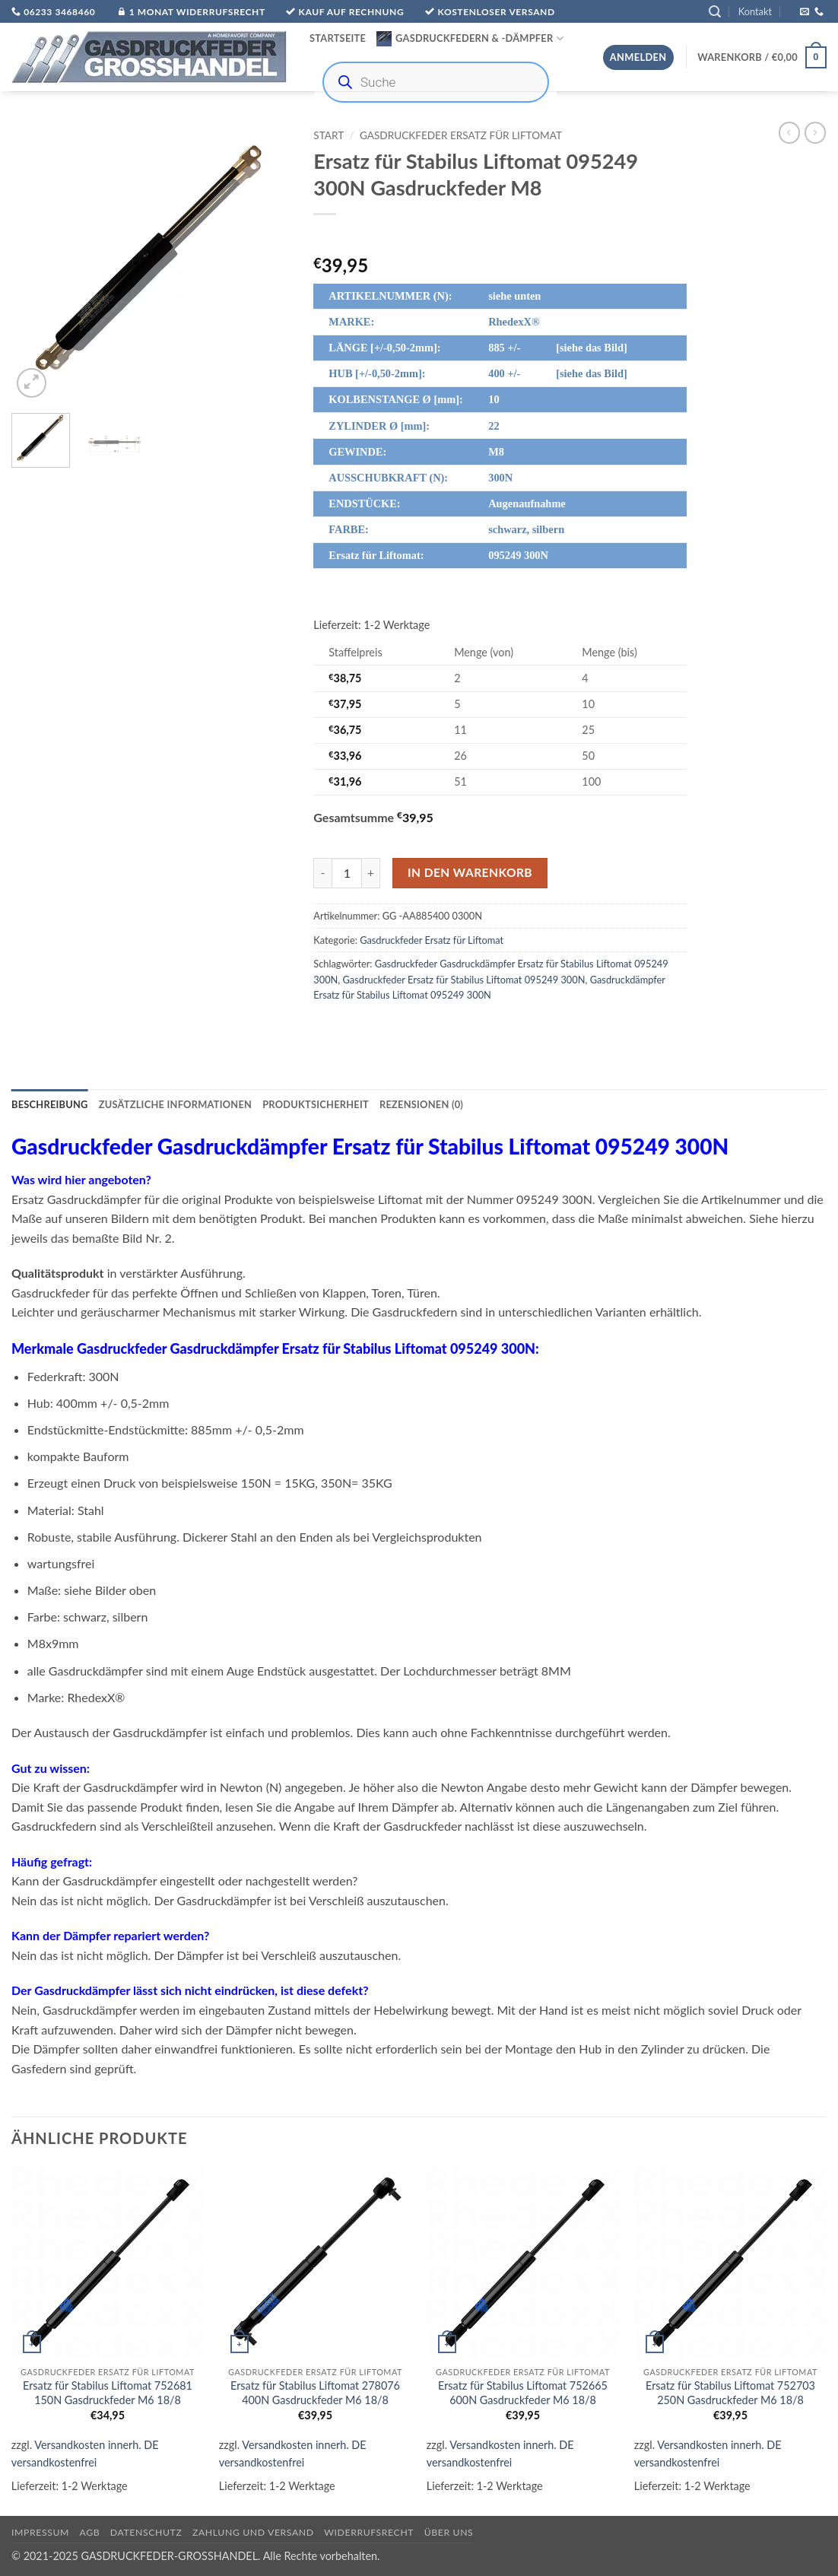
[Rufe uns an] (819, 12)
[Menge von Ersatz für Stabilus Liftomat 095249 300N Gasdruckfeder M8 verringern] (322, 873)
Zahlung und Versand (253, 2532)
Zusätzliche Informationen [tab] (175, 1104)
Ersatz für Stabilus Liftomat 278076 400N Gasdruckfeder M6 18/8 (315, 2392)
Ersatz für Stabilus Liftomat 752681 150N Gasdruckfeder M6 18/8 (107, 2392)
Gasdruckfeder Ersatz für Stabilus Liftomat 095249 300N (464, 980)
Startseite (337, 38)
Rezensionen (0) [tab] (421, 1104)
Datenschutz (146, 2532)
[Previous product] (815, 132)
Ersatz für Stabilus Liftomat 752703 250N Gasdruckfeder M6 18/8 (730, 2392)
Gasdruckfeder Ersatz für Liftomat (461, 135)
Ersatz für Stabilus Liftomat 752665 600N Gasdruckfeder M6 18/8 (523, 2392)
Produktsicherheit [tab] (315, 1104)
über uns (449, 2532)
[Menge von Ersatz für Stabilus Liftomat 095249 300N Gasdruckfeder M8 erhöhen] (371, 873)
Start (328, 135)
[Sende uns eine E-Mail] (804, 12)
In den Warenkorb (470, 872)
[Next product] (789, 132)
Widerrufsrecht (369, 2532)
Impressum (40, 2532)
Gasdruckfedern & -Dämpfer (469, 38)
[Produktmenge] (347, 873)
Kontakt (755, 11)
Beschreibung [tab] (49, 1104)
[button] (715, 12)
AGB (90, 2532)
